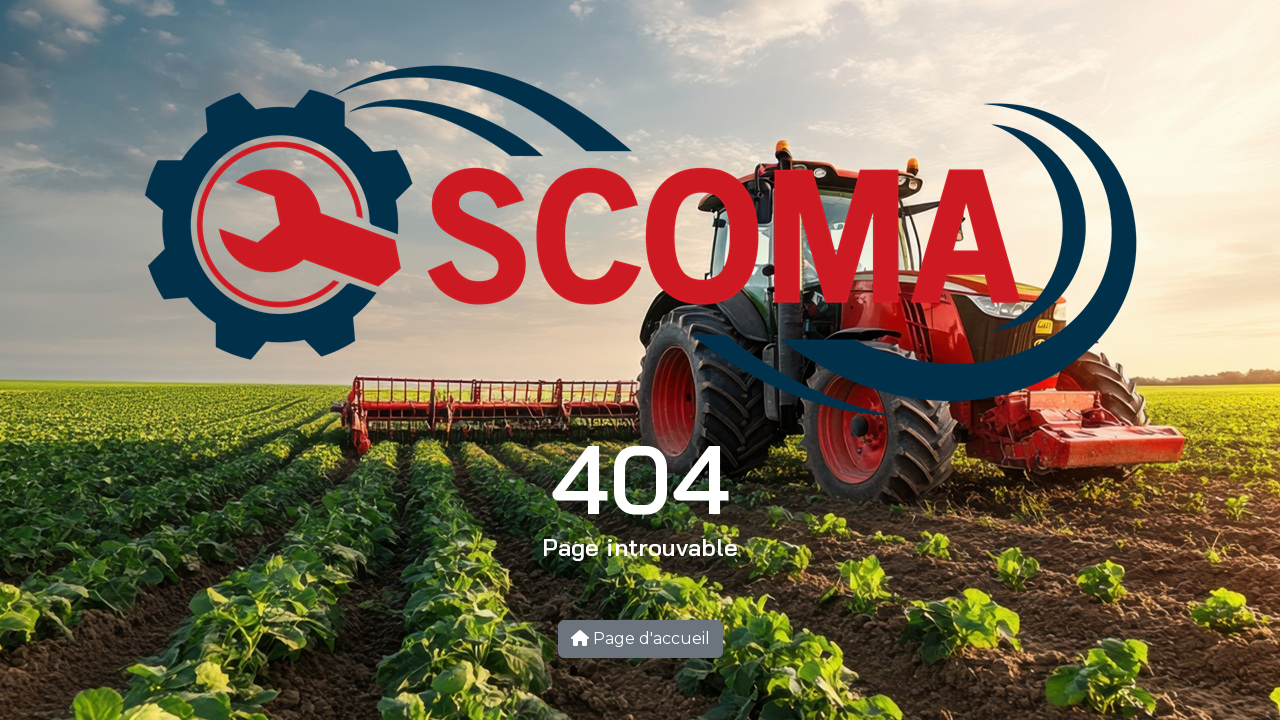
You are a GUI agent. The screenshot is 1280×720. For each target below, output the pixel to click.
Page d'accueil (640, 638)
